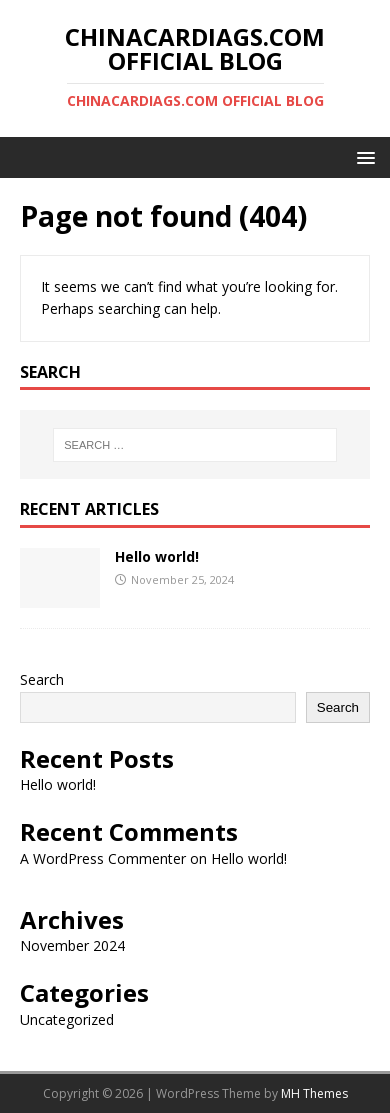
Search (42, 679)
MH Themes (314, 1093)
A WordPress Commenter (103, 858)
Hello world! (157, 556)
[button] (362, 156)
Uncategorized (67, 1019)
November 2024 (72, 945)
